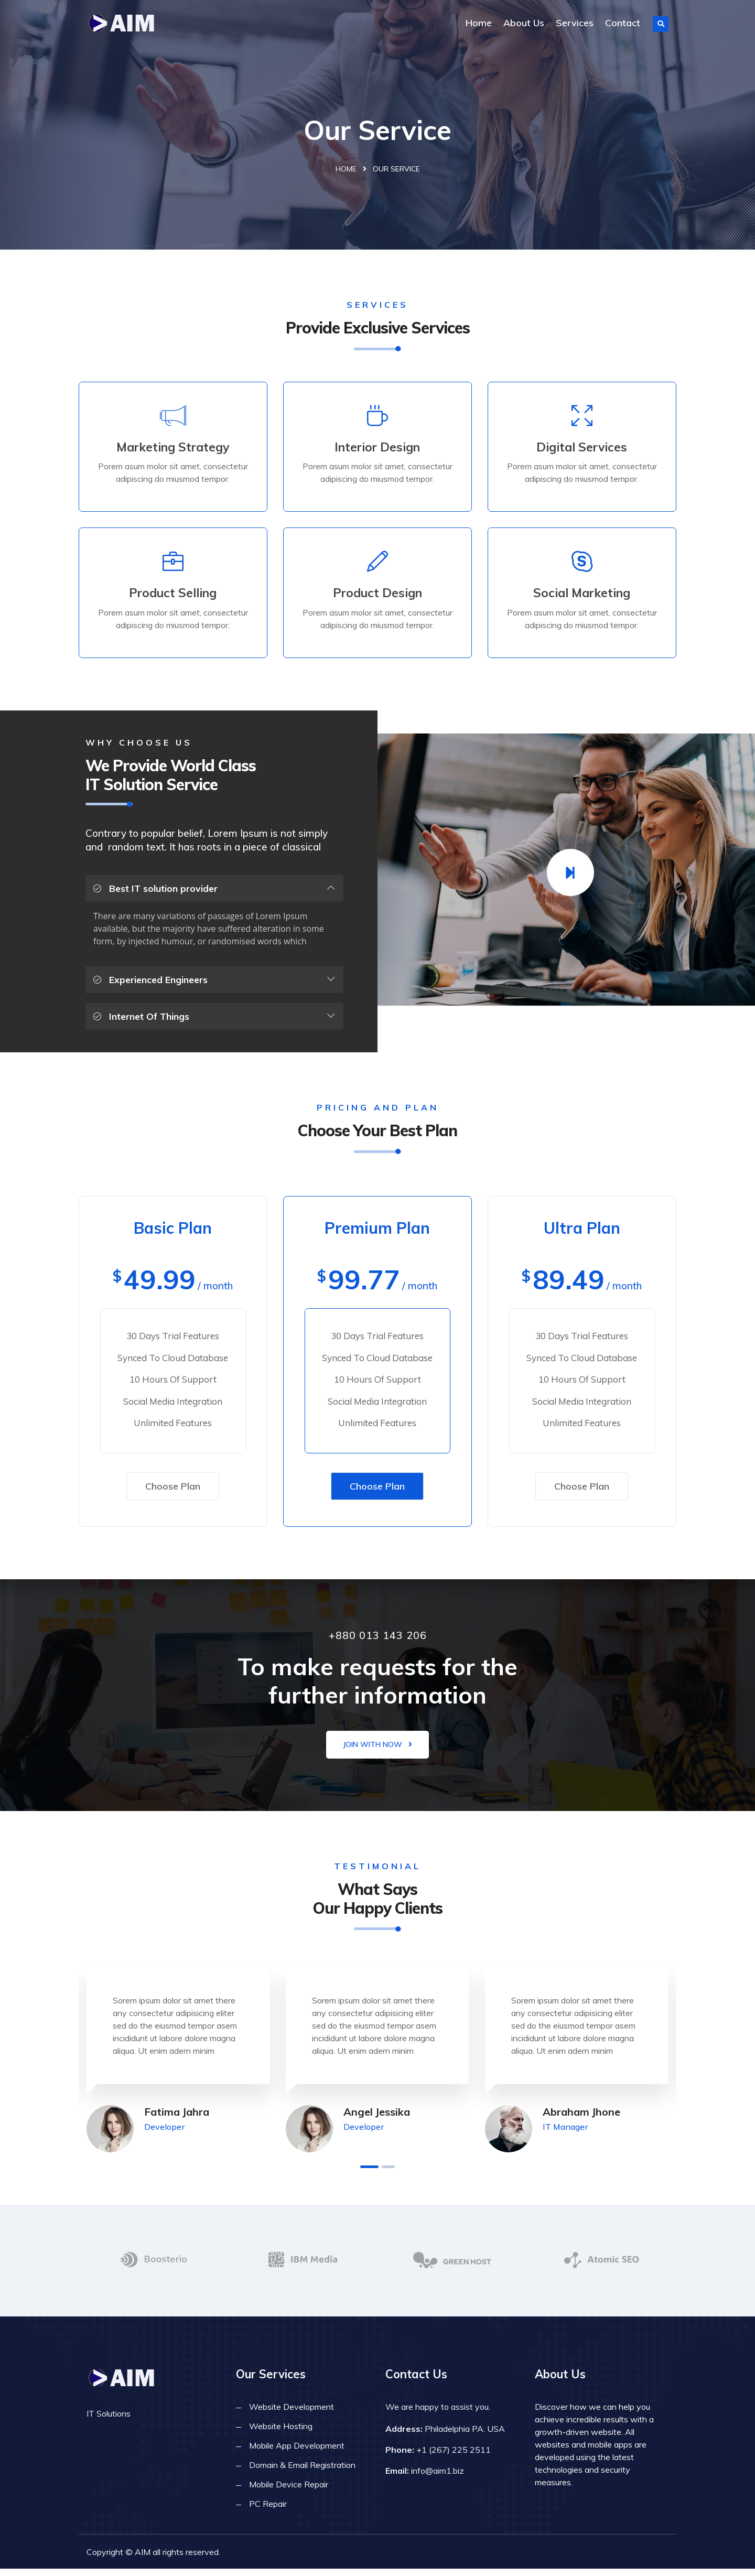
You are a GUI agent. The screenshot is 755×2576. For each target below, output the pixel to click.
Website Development (291, 2414)
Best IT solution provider (156, 893)
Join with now (377, 1751)
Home (479, 23)
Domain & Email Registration (302, 2472)
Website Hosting (280, 2433)
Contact (622, 23)
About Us (523, 23)
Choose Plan (172, 1492)
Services (575, 23)
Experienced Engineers (151, 983)
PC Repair (268, 2511)
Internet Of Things (141, 1020)
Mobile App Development (296, 2453)
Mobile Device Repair (288, 2491)
